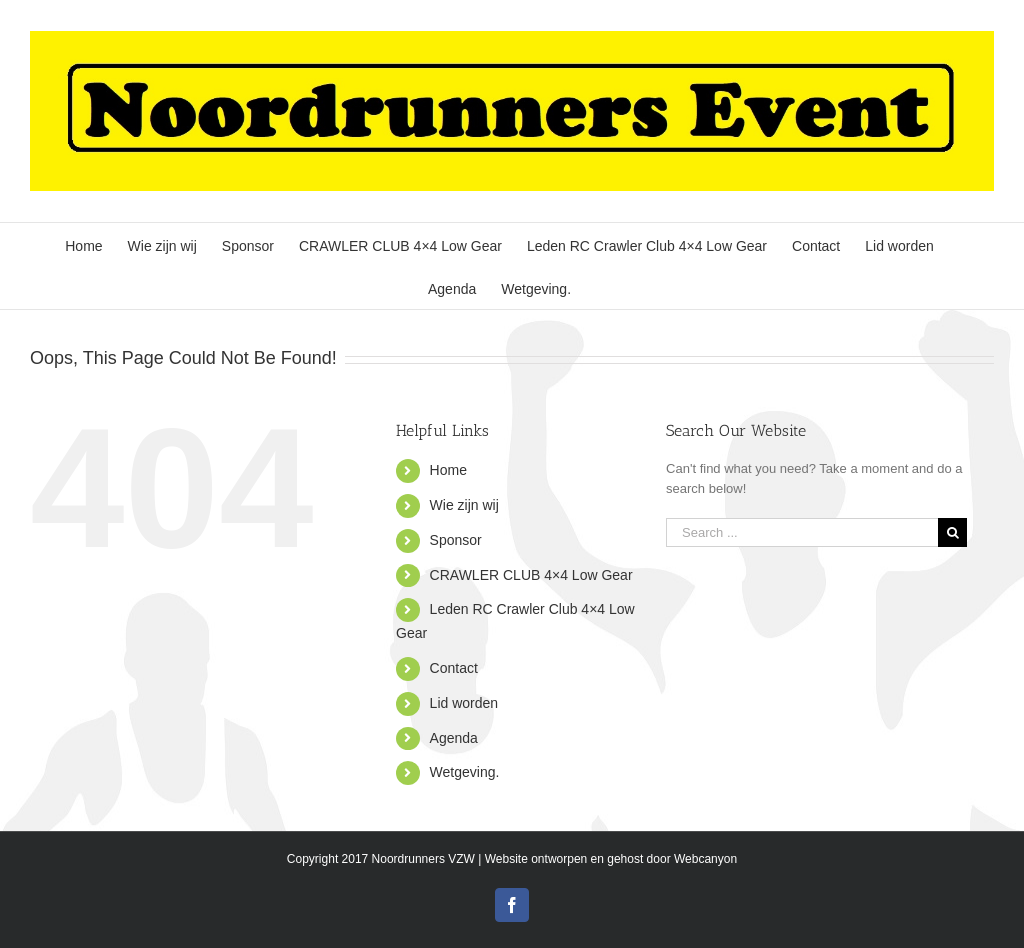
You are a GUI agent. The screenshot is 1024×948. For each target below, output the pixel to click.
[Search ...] (802, 532)
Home (448, 470)
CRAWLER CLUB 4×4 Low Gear (531, 575)
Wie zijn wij (464, 505)
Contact (454, 668)
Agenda (454, 738)
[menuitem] (83, 244)
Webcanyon (705, 859)
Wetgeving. (465, 772)
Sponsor (456, 540)
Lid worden (464, 703)
